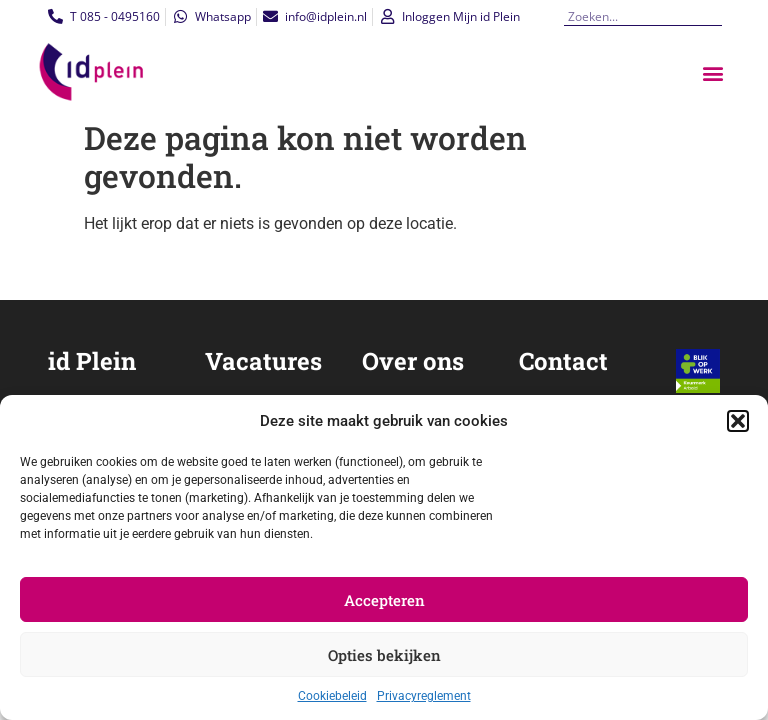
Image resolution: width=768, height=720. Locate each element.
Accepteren (384, 600)
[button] (738, 421)
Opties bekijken (384, 655)
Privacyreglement (424, 696)
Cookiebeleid (332, 696)
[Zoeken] (714, 16)
